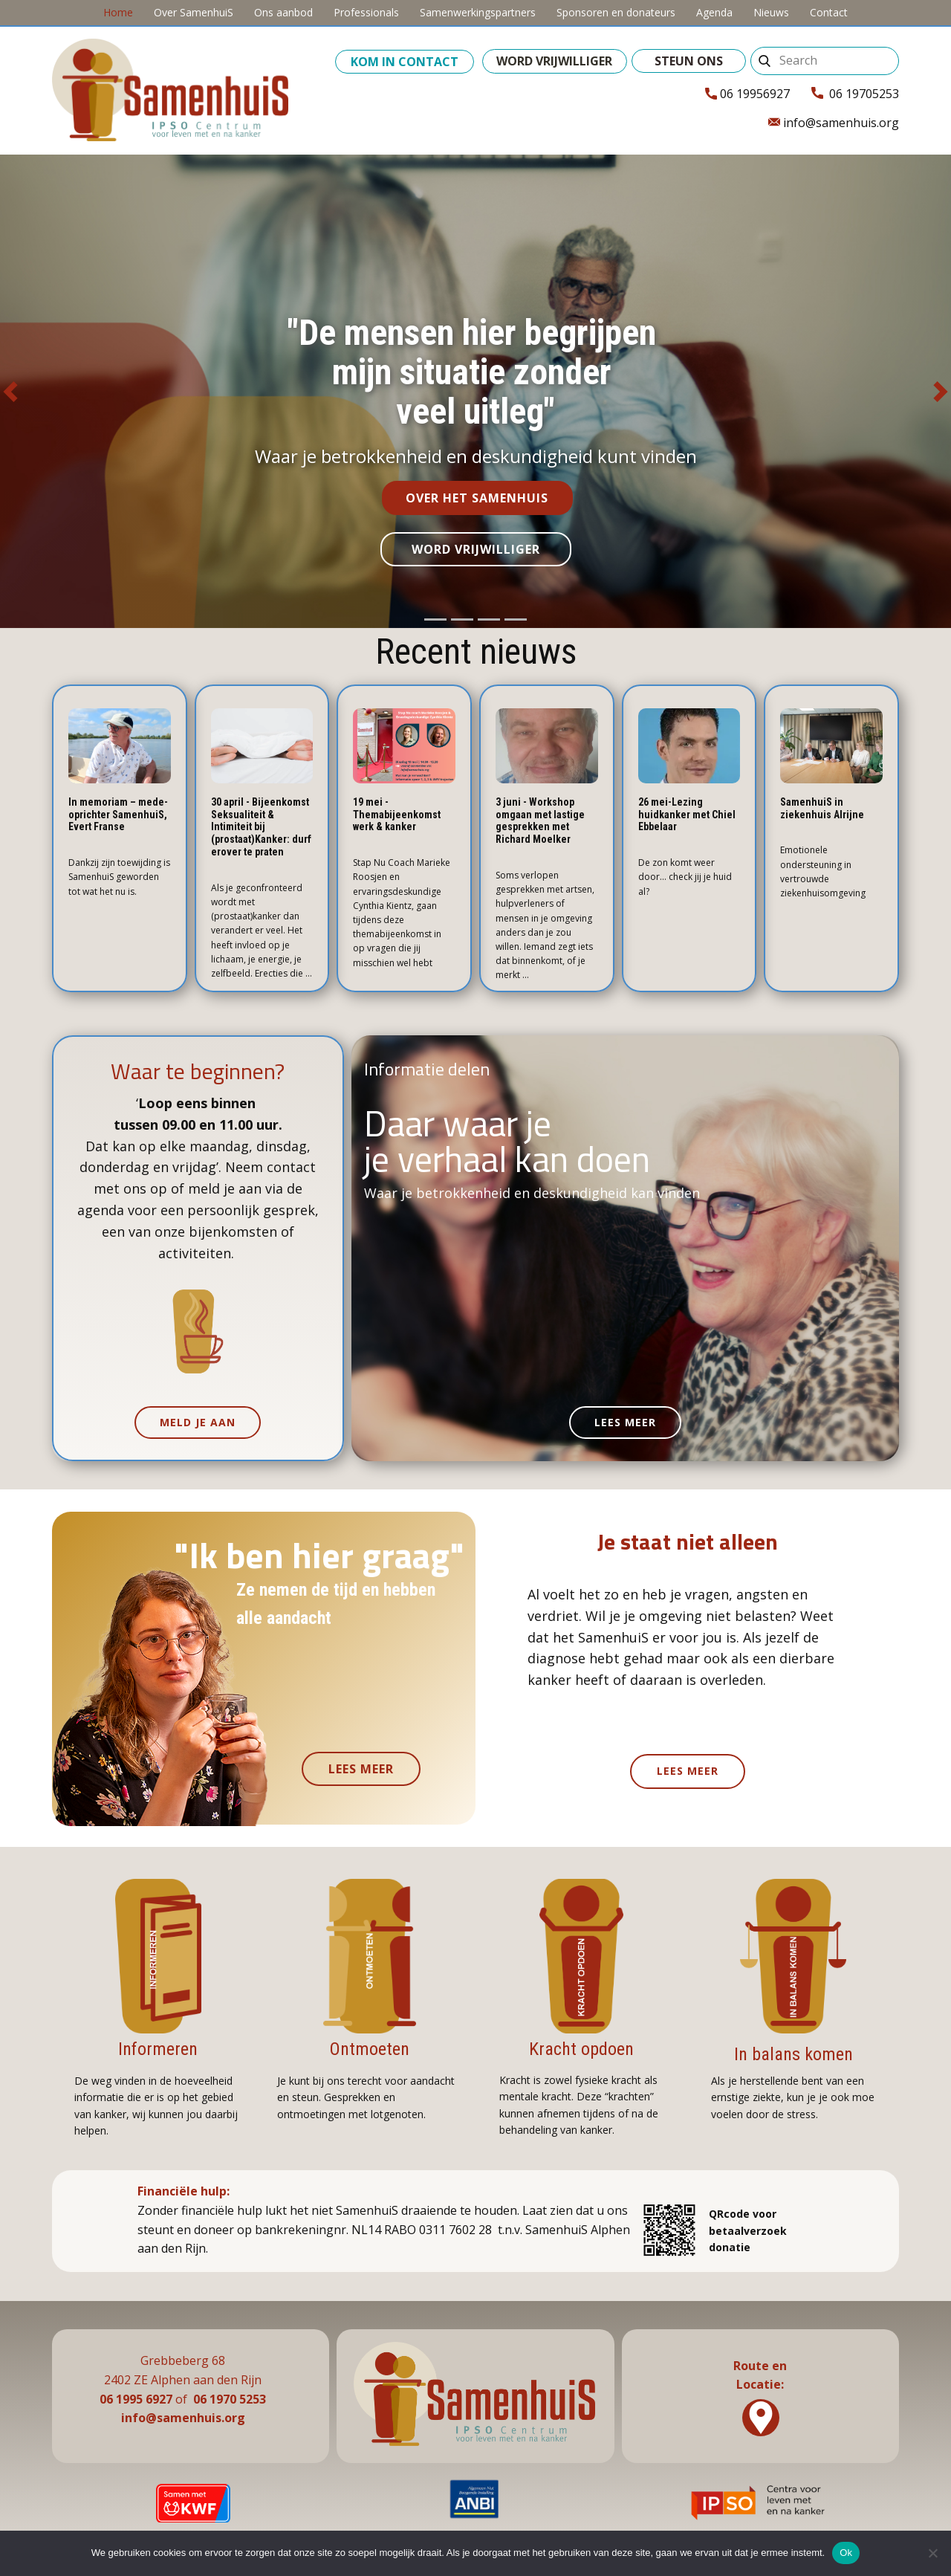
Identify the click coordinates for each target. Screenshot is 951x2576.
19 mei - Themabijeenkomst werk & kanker (397, 814)
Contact (829, 12)
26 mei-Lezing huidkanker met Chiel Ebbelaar (687, 814)
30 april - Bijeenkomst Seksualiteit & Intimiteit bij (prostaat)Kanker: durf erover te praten (261, 827)
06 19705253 (855, 94)
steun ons (689, 61)
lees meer (625, 1422)
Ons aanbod (283, 12)
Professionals (366, 12)
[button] (10, 391)
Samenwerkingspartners (478, 12)
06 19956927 (747, 94)
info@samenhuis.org (833, 123)
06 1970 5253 (229, 2399)
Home (118, 12)
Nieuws (771, 12)
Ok (846, 2552)
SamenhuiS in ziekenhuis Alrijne (822, 808)
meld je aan (198, 1422)
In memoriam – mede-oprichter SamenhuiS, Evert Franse (118, 814)
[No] (932, 2553)
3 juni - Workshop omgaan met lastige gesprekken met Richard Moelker (540, 820)
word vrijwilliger (554, 61)
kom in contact (404, 62)
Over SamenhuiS (193, 12)
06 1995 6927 (136, 2399)
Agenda (714, 12)
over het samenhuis (477, 498)
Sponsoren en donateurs (615, 12)
